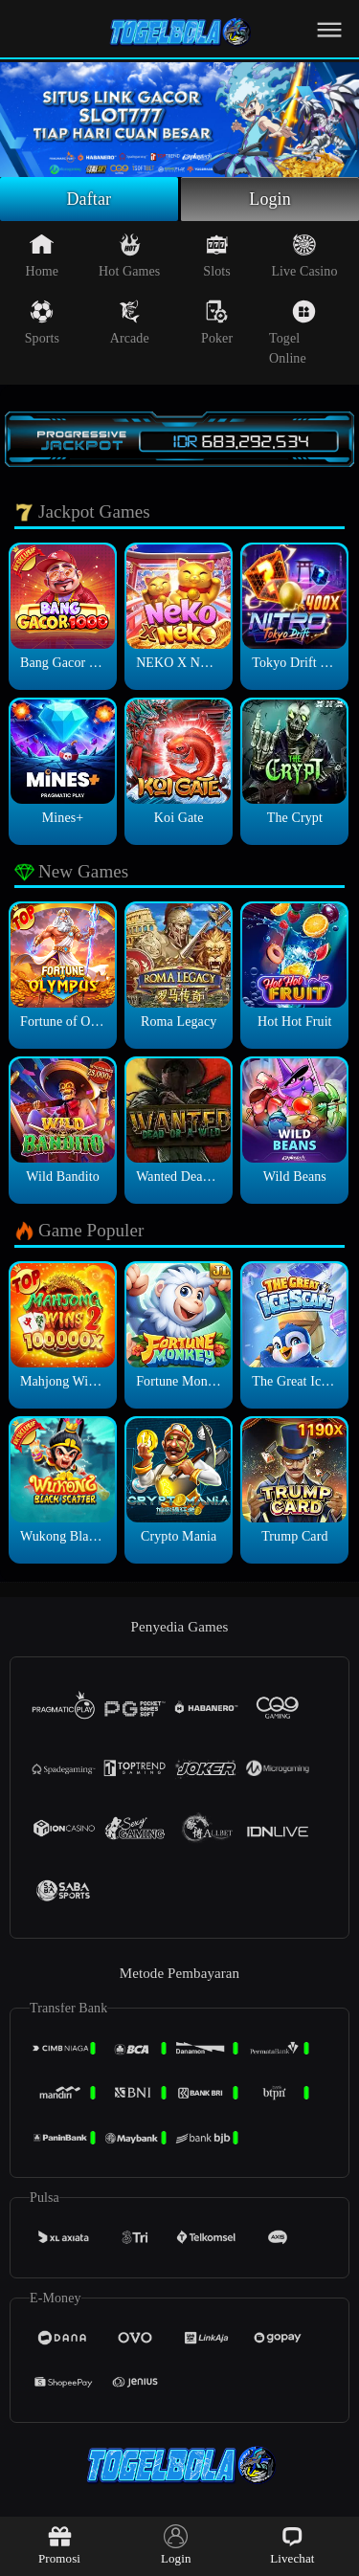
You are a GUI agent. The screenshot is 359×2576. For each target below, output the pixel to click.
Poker (217, 322)
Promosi (59, 2544)
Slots (217, 255)
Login (270, 199)
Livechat (292, 2544)
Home (42, 255)
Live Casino (304, 255)
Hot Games (129, 255)
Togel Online (292, 333)
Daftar (89, 199)
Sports (42, 322)
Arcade (129, 322)
